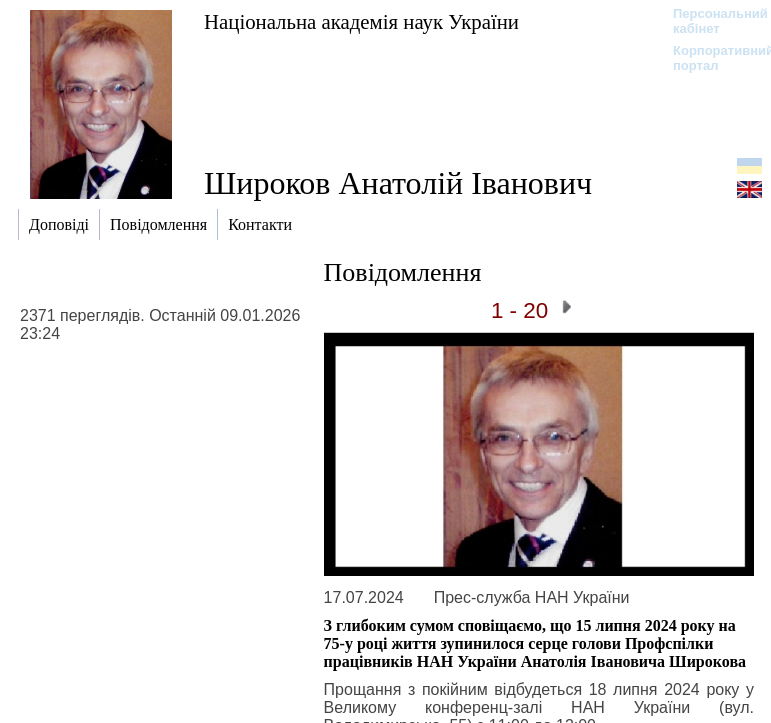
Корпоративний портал (710, 58)
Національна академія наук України (361, 21)
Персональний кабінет (710, 21)
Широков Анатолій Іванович (398, 183)
